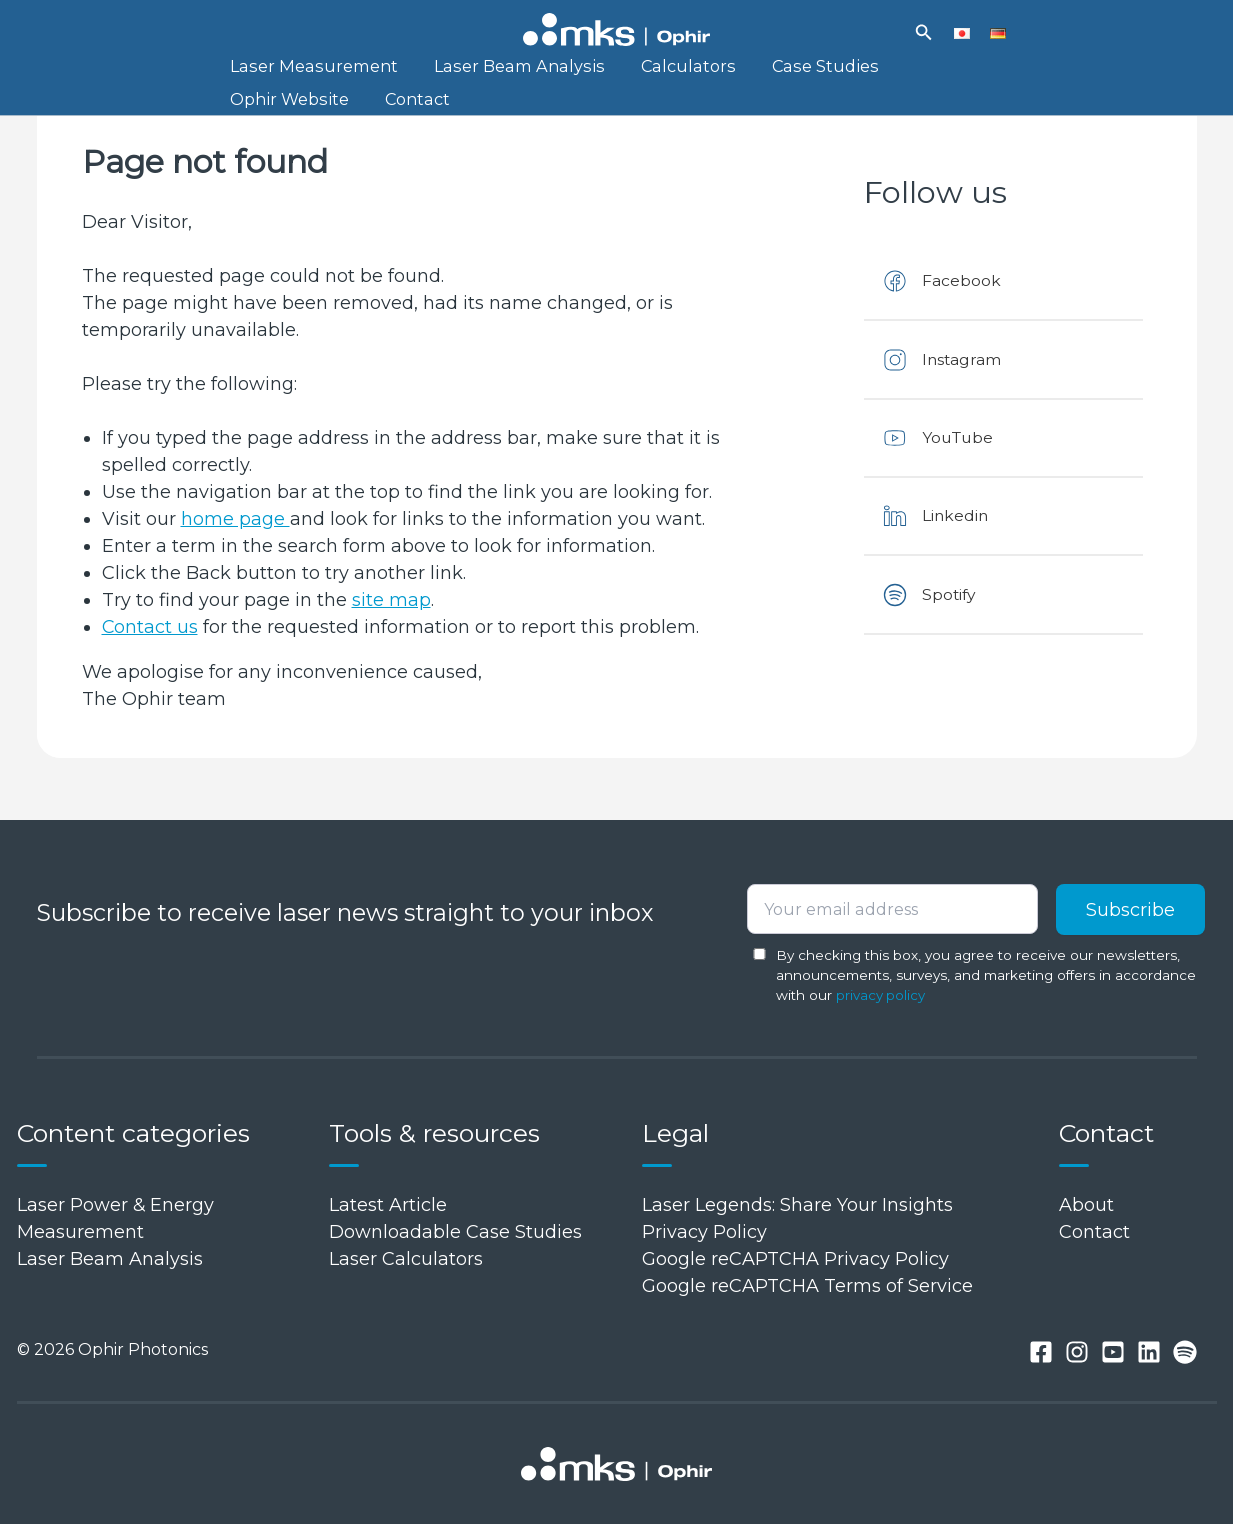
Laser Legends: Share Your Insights (797, 1205)
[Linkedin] (1149, 1353)
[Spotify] (1185, 1353)
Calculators (638, 73)
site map (391, 626)
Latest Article (388, 1205)
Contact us (150, 653)
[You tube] (1113, 1353)
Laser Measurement (304, 73)
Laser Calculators (406, 1259)
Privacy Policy (704, 1232)
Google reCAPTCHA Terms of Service (807, 1286)
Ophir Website (884, 73)
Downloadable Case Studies (455, 1232)
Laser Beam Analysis (489, 73)
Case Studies (755, 73)
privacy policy (881, 995)
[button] (924, 33)
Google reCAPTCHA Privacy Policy (795, 1259)
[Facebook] (1041, 1353)
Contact (252, 119)
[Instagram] (1077, 1353)
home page (235, 545)
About (1086, 1205)
